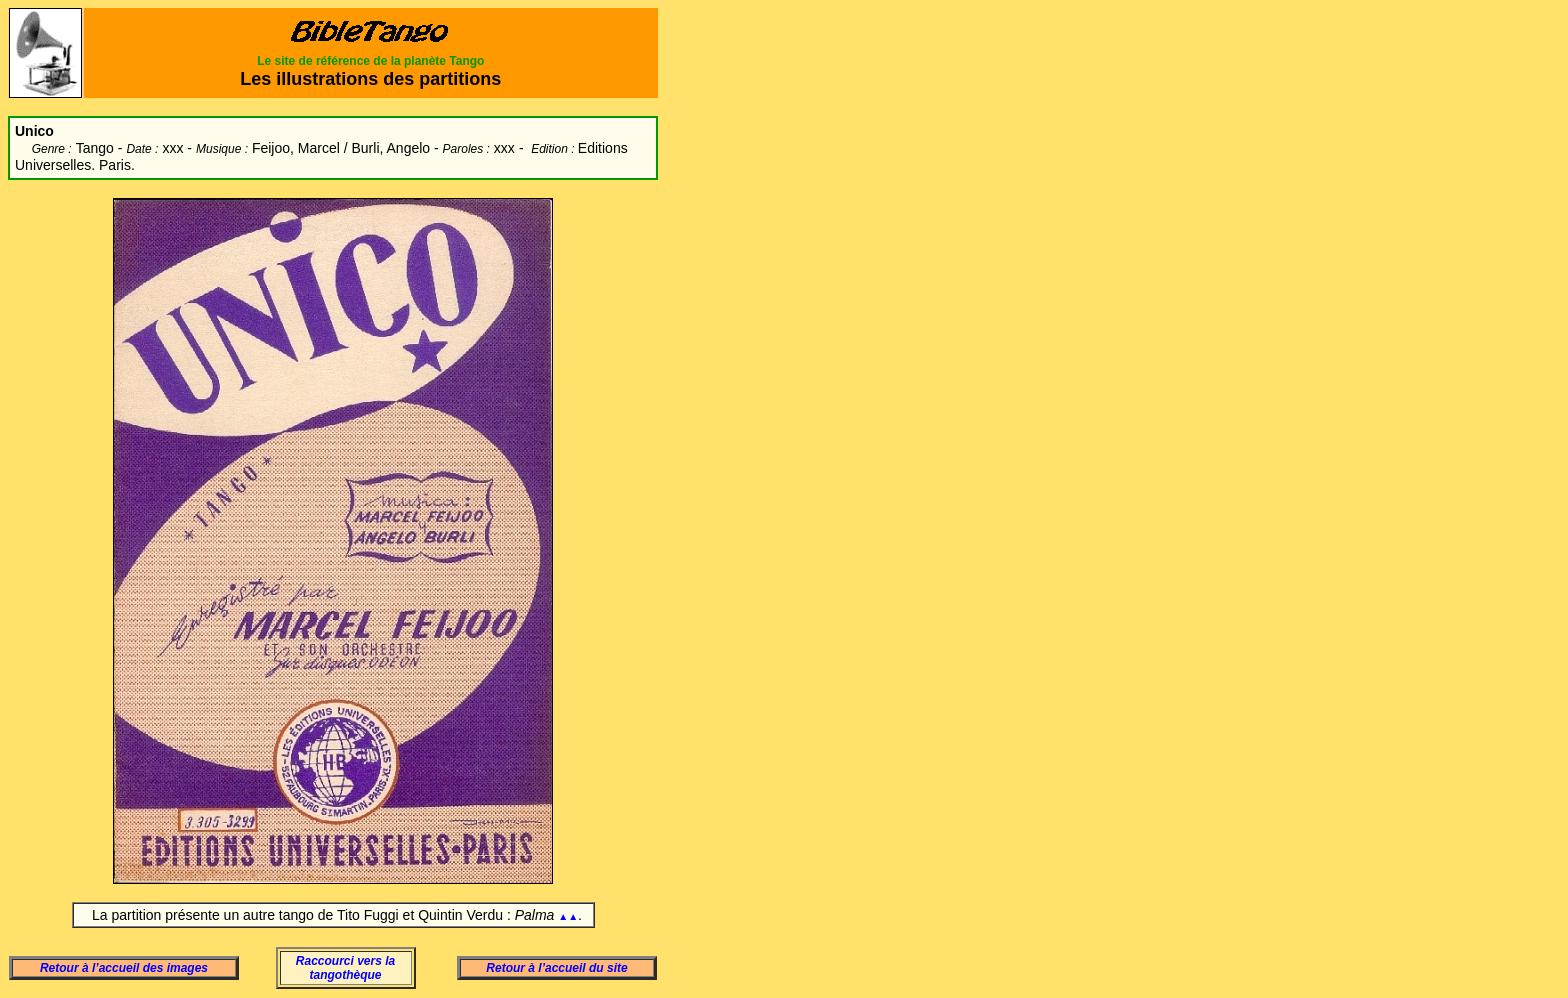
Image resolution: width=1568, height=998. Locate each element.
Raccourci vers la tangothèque (345, 968)
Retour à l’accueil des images (124, 968)
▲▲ (568, 916)
